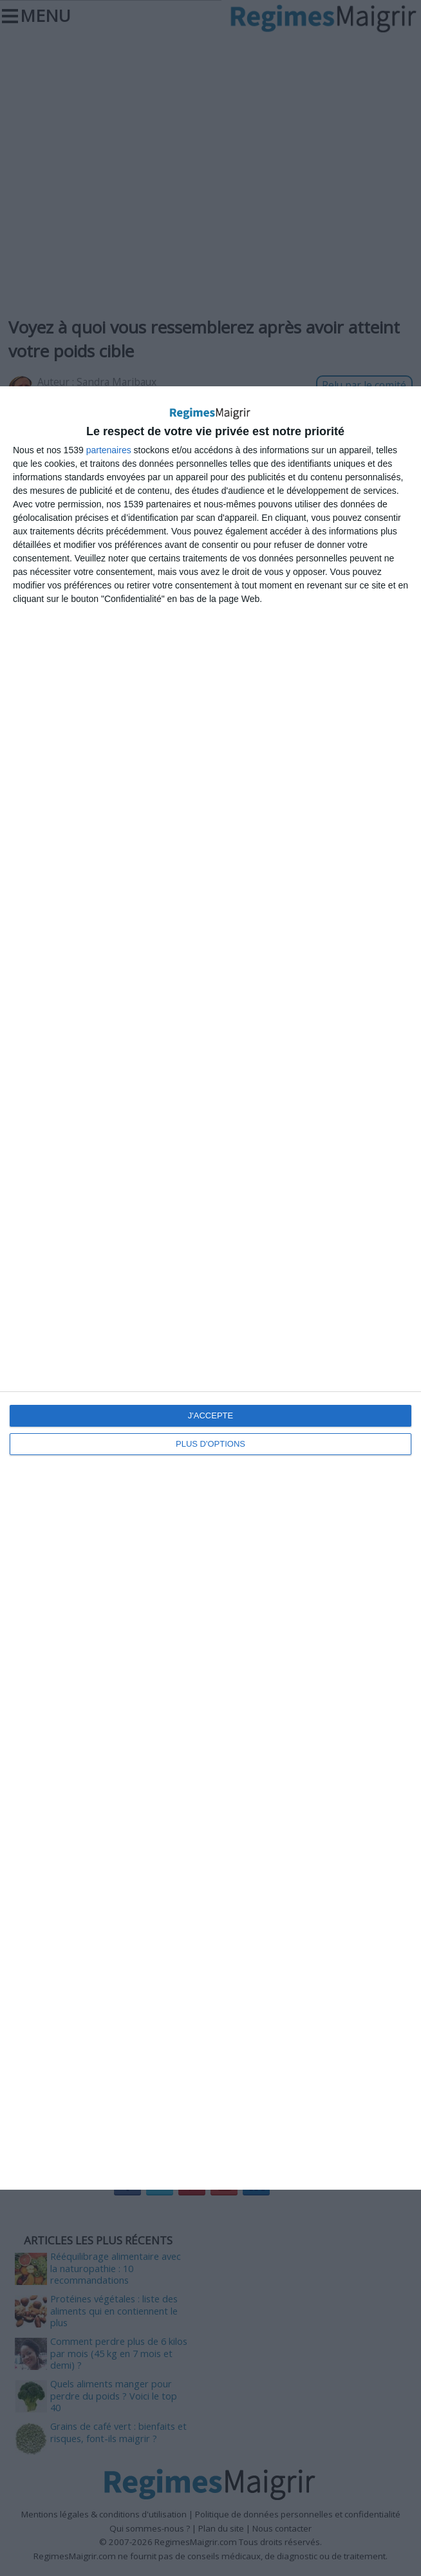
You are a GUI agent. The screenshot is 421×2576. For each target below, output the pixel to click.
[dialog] (210, 1288)
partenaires (108, 450)
